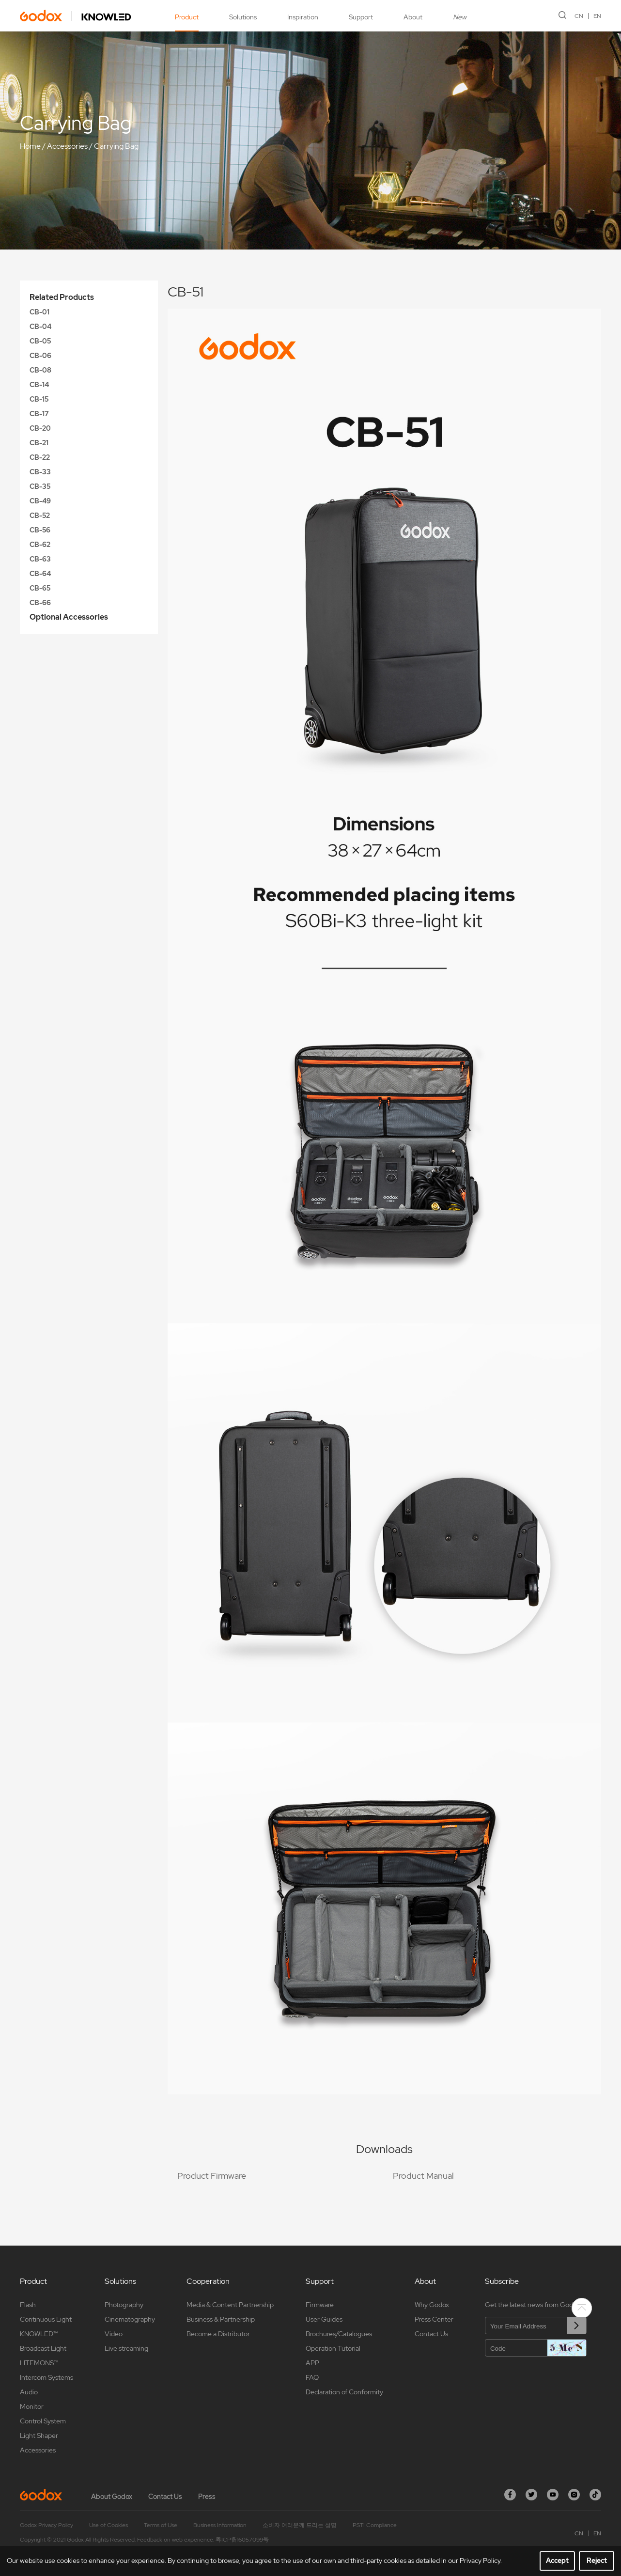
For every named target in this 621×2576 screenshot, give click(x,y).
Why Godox (432, 2304)
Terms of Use (160, 2525)
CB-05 (40, 341)
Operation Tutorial (333, 2348)
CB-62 (40, 544)
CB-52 (40, 515)
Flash (28, 2304)
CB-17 (39, 413)
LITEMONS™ (39, 2362)
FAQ (312, 2377)
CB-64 (40, 573)
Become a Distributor (218, 2333)
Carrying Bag (116, 146)
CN (578, 16)
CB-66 (40, 602)
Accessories (67, 146)
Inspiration (302, 17)
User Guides (324, 2319)
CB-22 (40, 457)
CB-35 (40, 486)
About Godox (111, 2496)
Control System (43, 2421)
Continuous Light (46, 2319)
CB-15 (39, 399)
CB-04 (40, 326)
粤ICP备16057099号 (242, 2540)
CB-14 (39, 384)
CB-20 (40, 428)
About (413, 17)
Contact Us (431, 2333)
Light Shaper (39, 2435)
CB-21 (39, 442)
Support (361, 17)
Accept (557, 2560)
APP (312, 2362)
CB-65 (40, 588)
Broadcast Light (43, 2348)
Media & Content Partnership (230, 2304)
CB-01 (39, 312)
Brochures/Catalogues (339, 2333)
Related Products (62, 297)
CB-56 (40, 530)
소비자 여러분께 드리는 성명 (300, 2525)
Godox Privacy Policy (46, 2525)
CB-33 (40, 472)
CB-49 (40, 501)
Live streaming (126, 2348)
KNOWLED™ (39, 2333)
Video (114, 2333)
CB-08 (40, 370)
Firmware (320, 2304)
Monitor (32, 2406)
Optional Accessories (69, 617)
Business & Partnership (220, 2319)
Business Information (220, 2525)
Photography (124, 2304)
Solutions (243, 17)
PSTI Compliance (375, 2525)
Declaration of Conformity (344, 2392)
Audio (29, 2392)
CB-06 (40, 355)
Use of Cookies (108, 2525)
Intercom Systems (46, 2377)
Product (187, 17)
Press (207, 2496)
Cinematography (130, 2319)
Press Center (434, 2319)
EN (597, 16)
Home (30, 146)
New (459, 17)
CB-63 (40, 559)
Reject (597, 2560)
